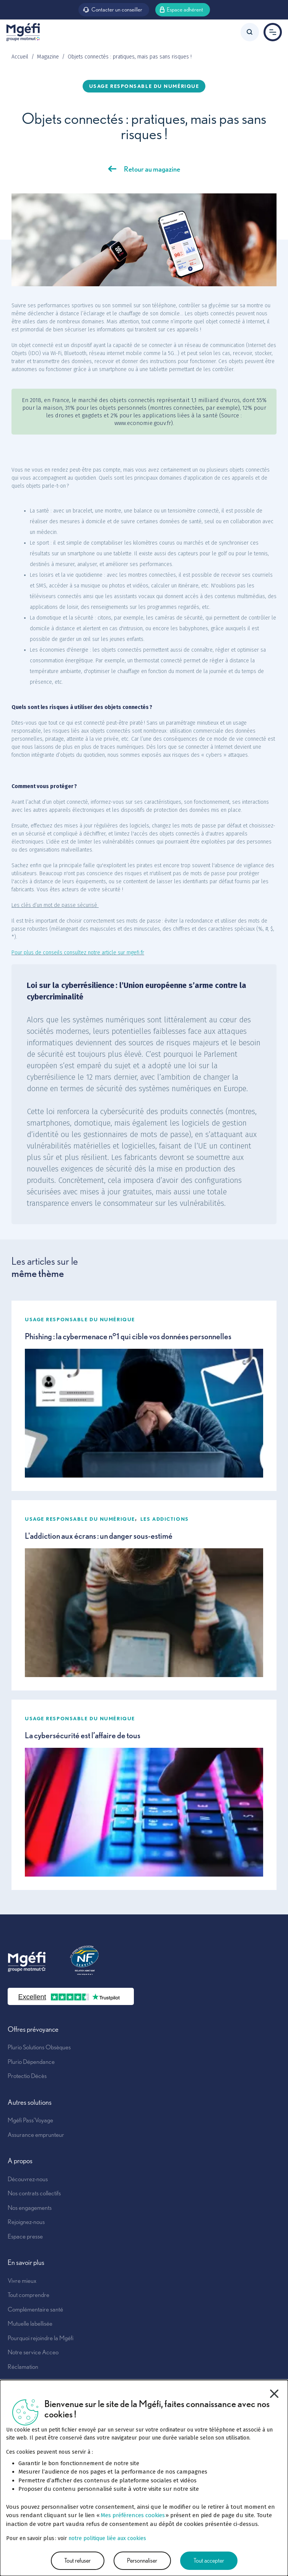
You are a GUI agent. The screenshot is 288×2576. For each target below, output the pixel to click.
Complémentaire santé (35, 2309)
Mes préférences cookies (133, 2515)
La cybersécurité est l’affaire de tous (82, 1735)
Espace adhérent (181, 9)
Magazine (48, 57)
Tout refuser (77, 2560)
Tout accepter (209, 2560)
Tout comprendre (28, 2295)
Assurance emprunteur (36, 2134)
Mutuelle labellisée (30, 2323)
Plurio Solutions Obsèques (39, 2047)
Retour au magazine (152, 169)
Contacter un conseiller (112, 9)
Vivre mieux (22, 2280)
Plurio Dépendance (31, 2061)
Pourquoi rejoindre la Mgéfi (40, 2338)
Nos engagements (30, 2207)
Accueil (19, 57)
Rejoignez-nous (26, 2222)
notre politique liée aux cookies (107, 2538)
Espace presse (25, 2236)
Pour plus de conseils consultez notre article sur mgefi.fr (77, 952)
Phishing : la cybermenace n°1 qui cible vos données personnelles (129, 1336)
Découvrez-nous (28, 2179)
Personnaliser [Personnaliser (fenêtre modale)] (142, 2560)
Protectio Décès (27, 2076)
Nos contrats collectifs (34, 2193)
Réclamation (23, 2366)
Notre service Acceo (33, 2352)
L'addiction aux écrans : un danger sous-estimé (98, 1536)
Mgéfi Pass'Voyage (30, 2120)
